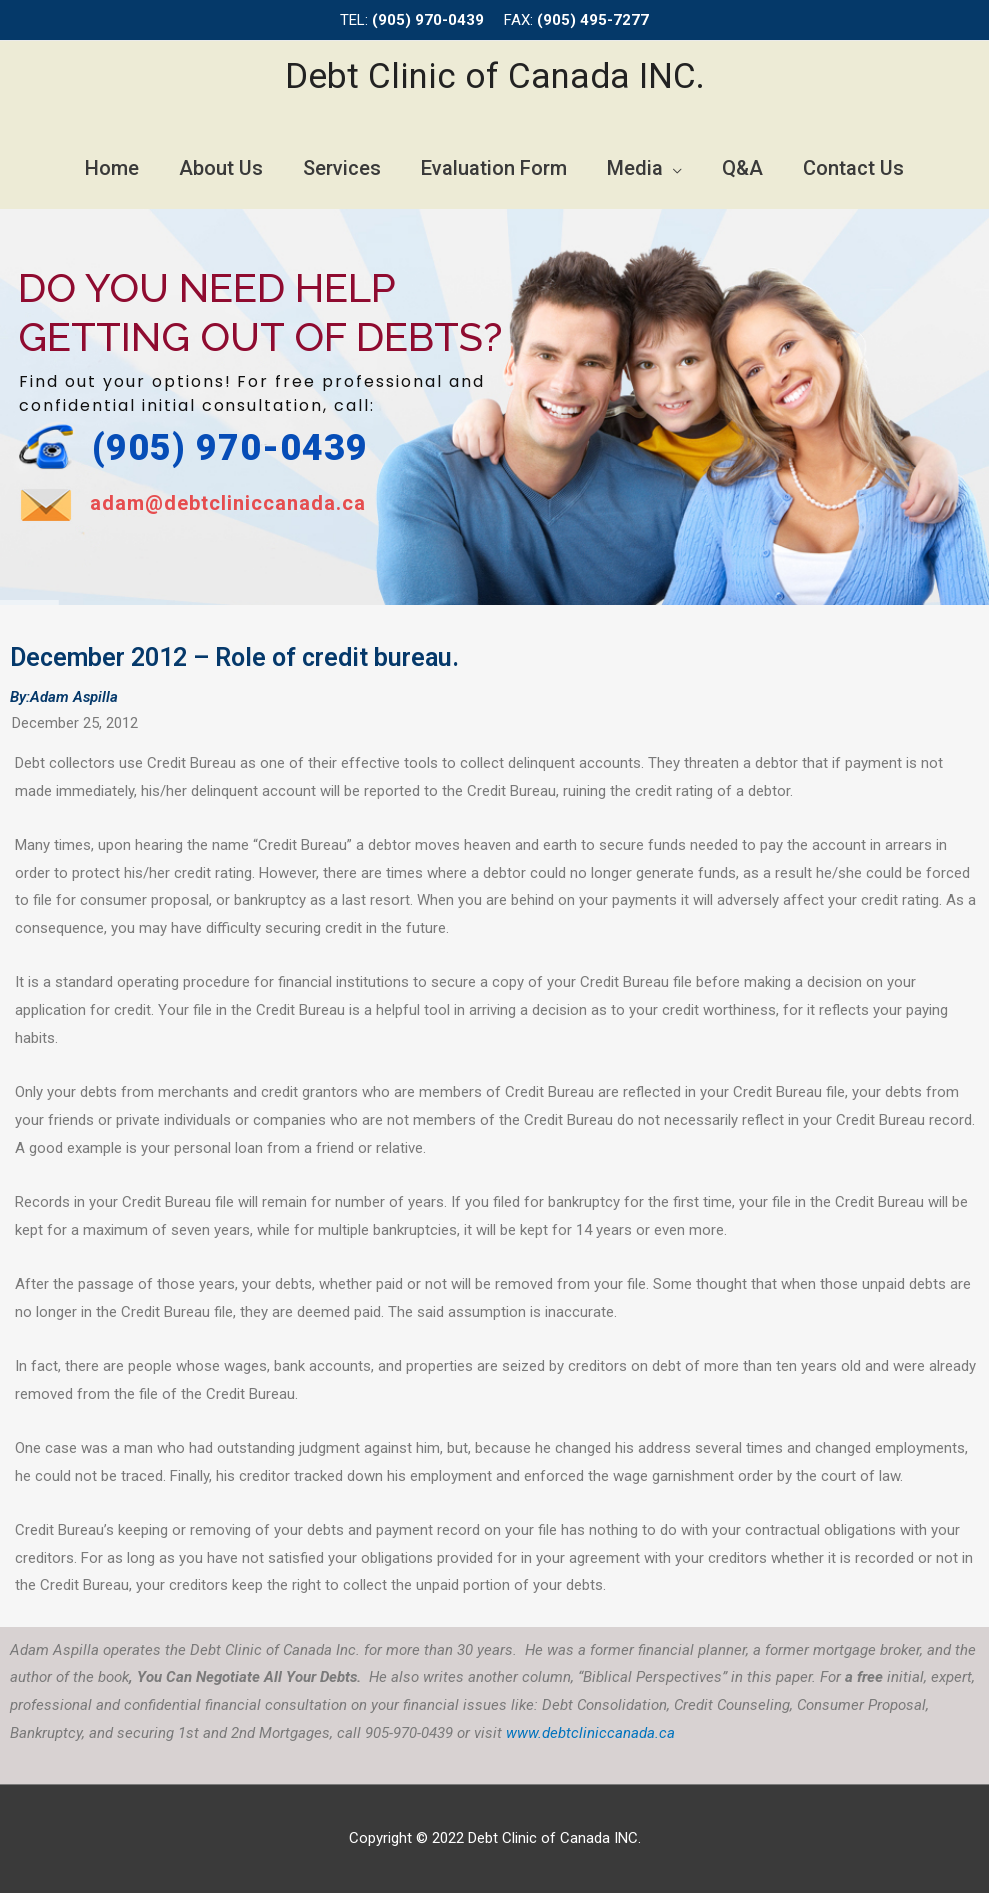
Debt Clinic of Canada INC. (495, 76)
